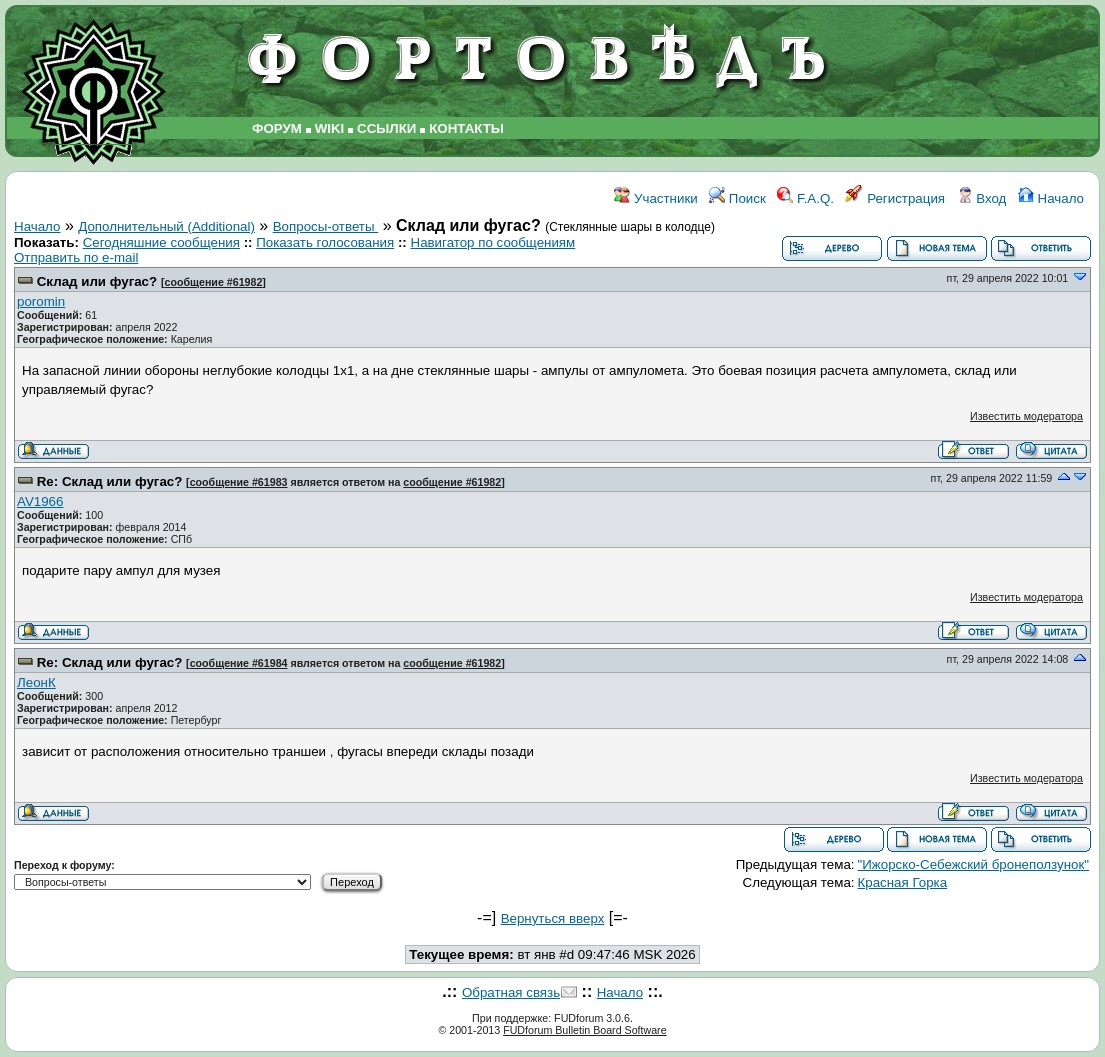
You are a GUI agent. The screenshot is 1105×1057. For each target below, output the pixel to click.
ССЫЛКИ (386, 128)
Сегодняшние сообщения (161, 242)
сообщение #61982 (213, 282)
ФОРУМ (277, 128)
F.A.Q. (805, 198)
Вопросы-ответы (326, 226)
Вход (982, 198)
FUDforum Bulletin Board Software (584, 1030)
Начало (1051, 198)
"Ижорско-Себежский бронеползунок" (974, 864)
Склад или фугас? (97, 281)
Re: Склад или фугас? (110, 481)
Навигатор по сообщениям (493, 242)
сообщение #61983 (239, 482)
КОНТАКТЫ (466, 128)
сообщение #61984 (239, 663)
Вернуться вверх (553, 918)
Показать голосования (325, 242)
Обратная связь (511, 992)
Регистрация (895, 198)
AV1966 (40, 501)
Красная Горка (903, 882)
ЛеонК (36, 682)
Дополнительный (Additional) (166, 226)
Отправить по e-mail (76, 257)
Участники (655, 198)
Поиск (737, 198)
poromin (41, 301)
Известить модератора (1026, 416)
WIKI (330, 128)
